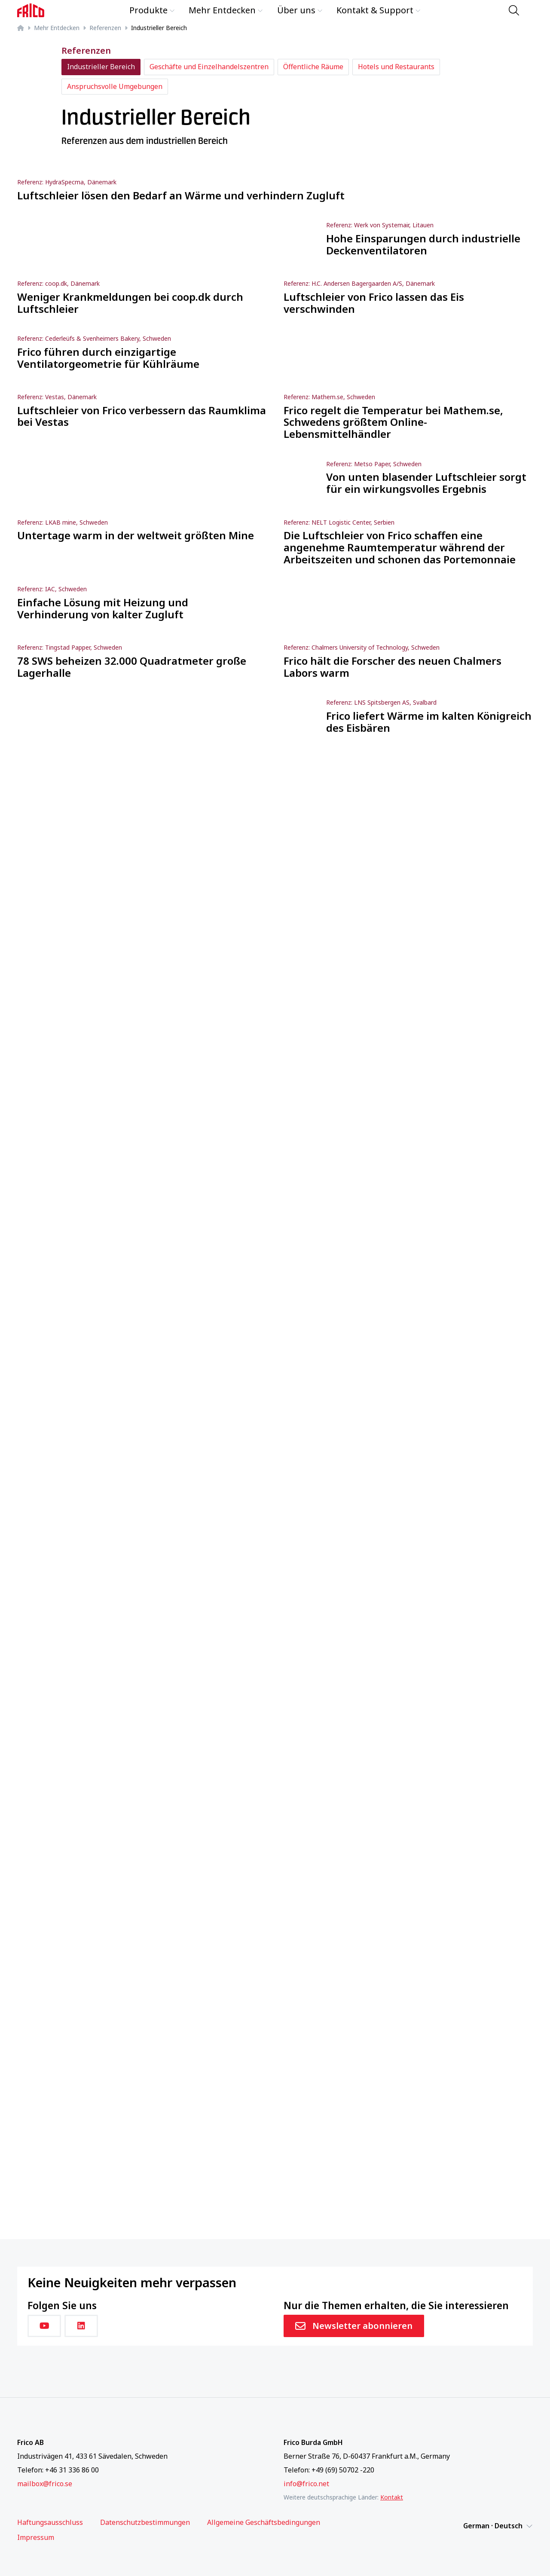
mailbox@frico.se (44, 2483)
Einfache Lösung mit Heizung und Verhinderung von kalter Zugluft (102, 608)
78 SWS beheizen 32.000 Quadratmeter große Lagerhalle (131, 666)
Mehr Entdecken (226, 10)
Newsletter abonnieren (353, 2326)
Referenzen (105, 28)
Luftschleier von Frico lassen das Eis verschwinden (374, 303)
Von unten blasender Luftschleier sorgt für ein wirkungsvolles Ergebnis (426, 483)
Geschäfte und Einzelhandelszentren (209, 66)
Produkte (152, 10)
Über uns (300, 10)
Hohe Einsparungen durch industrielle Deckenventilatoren (423, 244)
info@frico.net (306, 2483)
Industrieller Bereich (101, 66)
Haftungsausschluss (50, 2522)
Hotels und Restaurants (396, 66)
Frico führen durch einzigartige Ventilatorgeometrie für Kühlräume (108, 358)
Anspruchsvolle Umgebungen (114, 86)
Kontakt (391, 2497)
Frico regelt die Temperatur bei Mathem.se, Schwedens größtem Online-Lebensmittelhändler (393, 422)
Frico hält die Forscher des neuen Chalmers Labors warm (392, 666)
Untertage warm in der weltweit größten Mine (135, 535)
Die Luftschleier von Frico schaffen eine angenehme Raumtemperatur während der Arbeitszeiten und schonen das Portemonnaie (400, 547)
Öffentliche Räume (313, 66)
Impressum (35, 2537)
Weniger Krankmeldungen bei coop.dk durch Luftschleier (130, 303)
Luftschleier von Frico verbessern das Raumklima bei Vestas (141, 416)
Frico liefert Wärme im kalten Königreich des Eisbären (429, 721)
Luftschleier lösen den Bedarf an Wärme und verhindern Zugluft (181, 195)
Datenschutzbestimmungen (145, 2522)
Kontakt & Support (378, 10)
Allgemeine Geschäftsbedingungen (263, 2522)
